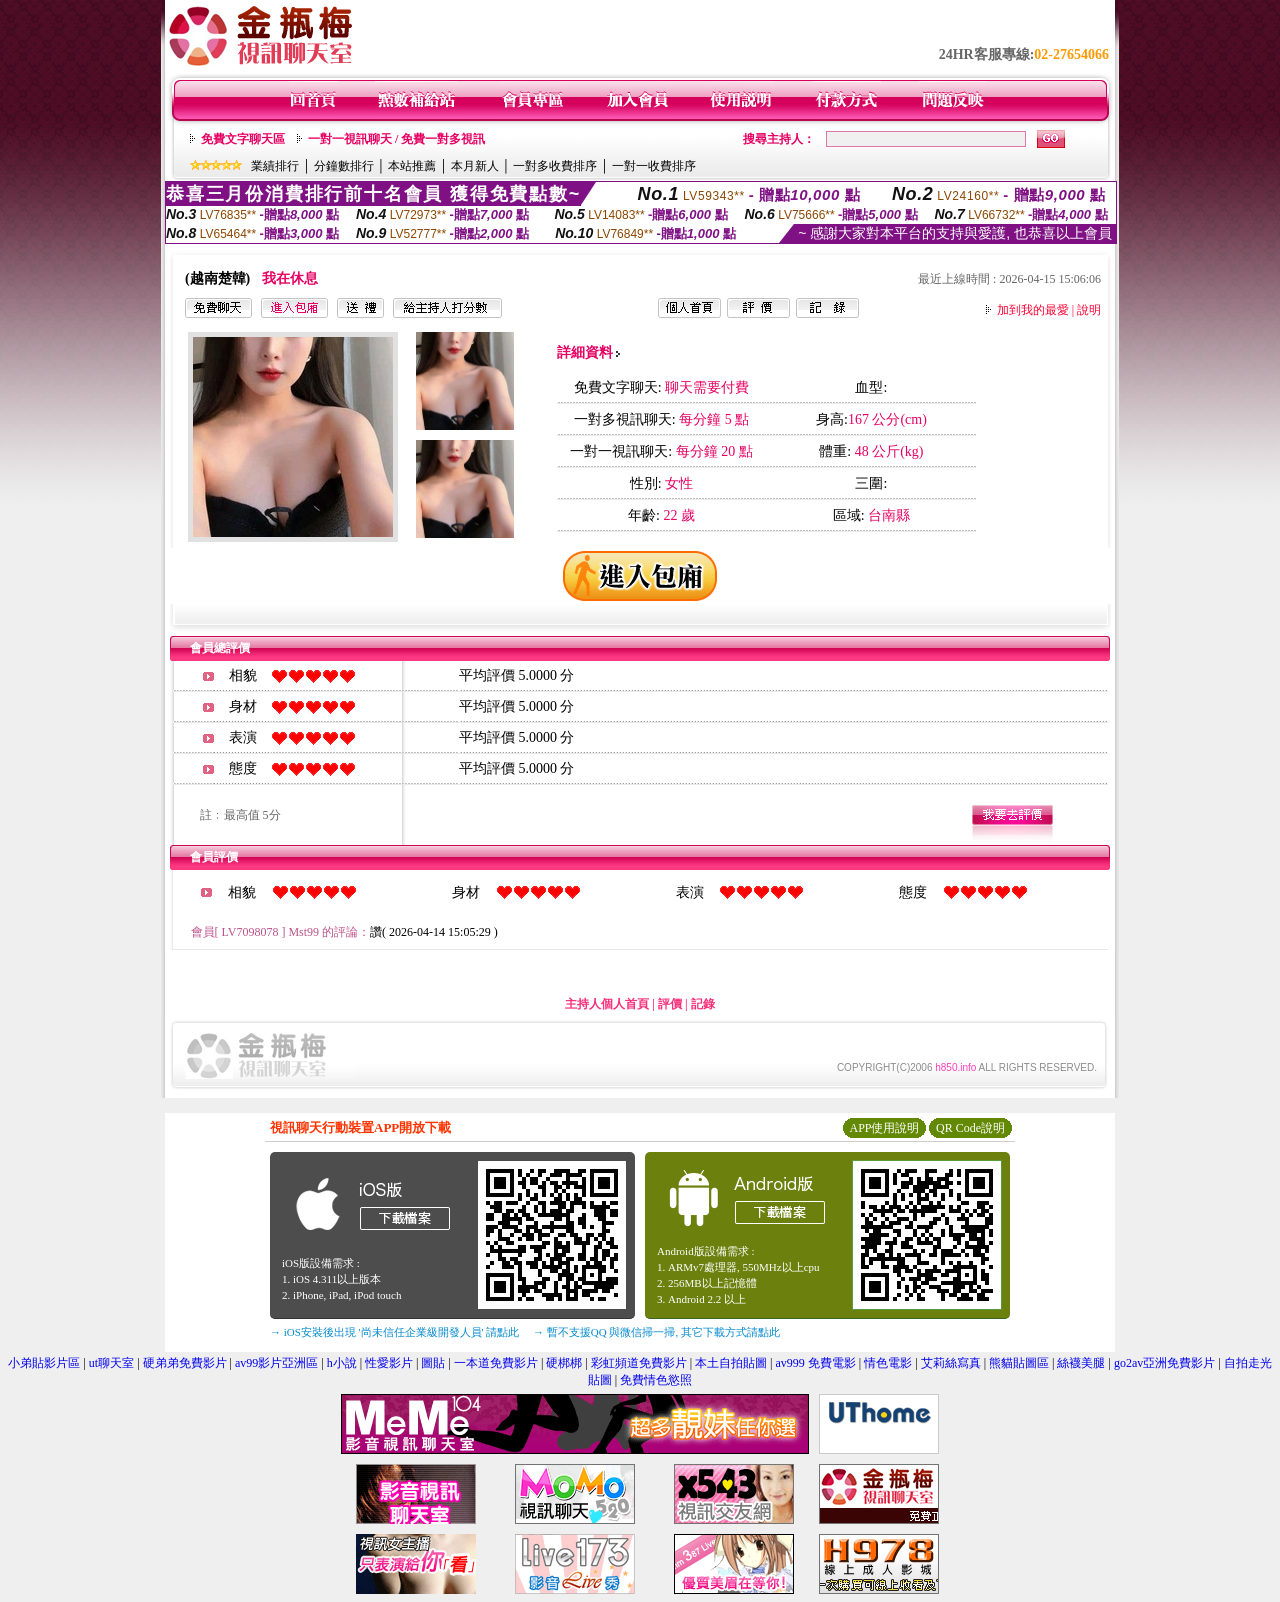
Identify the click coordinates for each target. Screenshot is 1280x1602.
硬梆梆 (564, 1363)
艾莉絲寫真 (951, 1363)
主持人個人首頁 (607, 1004)
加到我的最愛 (1033, 310)
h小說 (342, 1363)
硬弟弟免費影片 (185, 1363)
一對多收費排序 (555, 166)
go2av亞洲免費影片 (1164, 1363)
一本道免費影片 (496, 1363)
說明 (1089, 310)
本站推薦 (412, 166)
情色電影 (888, 1363)
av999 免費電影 (816, 1363)
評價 (670, 1004)
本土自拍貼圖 (731, 1363)
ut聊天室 (111, 1363)
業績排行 (275, 166)
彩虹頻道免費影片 (639, 1363)
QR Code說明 (970, 1128)
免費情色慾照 (656, 1380)
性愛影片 (389, 1363)
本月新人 (475, 166)
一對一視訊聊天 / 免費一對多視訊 (396, 139)
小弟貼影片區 (44, 1363)
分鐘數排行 (344, 166)
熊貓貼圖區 (1019, 1363)
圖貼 (433, 1363)
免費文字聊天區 (243, 139)
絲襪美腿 (1081, 1363)
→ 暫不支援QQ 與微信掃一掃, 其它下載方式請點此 (656, 1332)
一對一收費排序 (654, 166)
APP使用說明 (884, 1128)
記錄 (703, 1004)
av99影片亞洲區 (276, 1363)
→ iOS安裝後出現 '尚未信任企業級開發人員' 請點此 (394, 1332)
